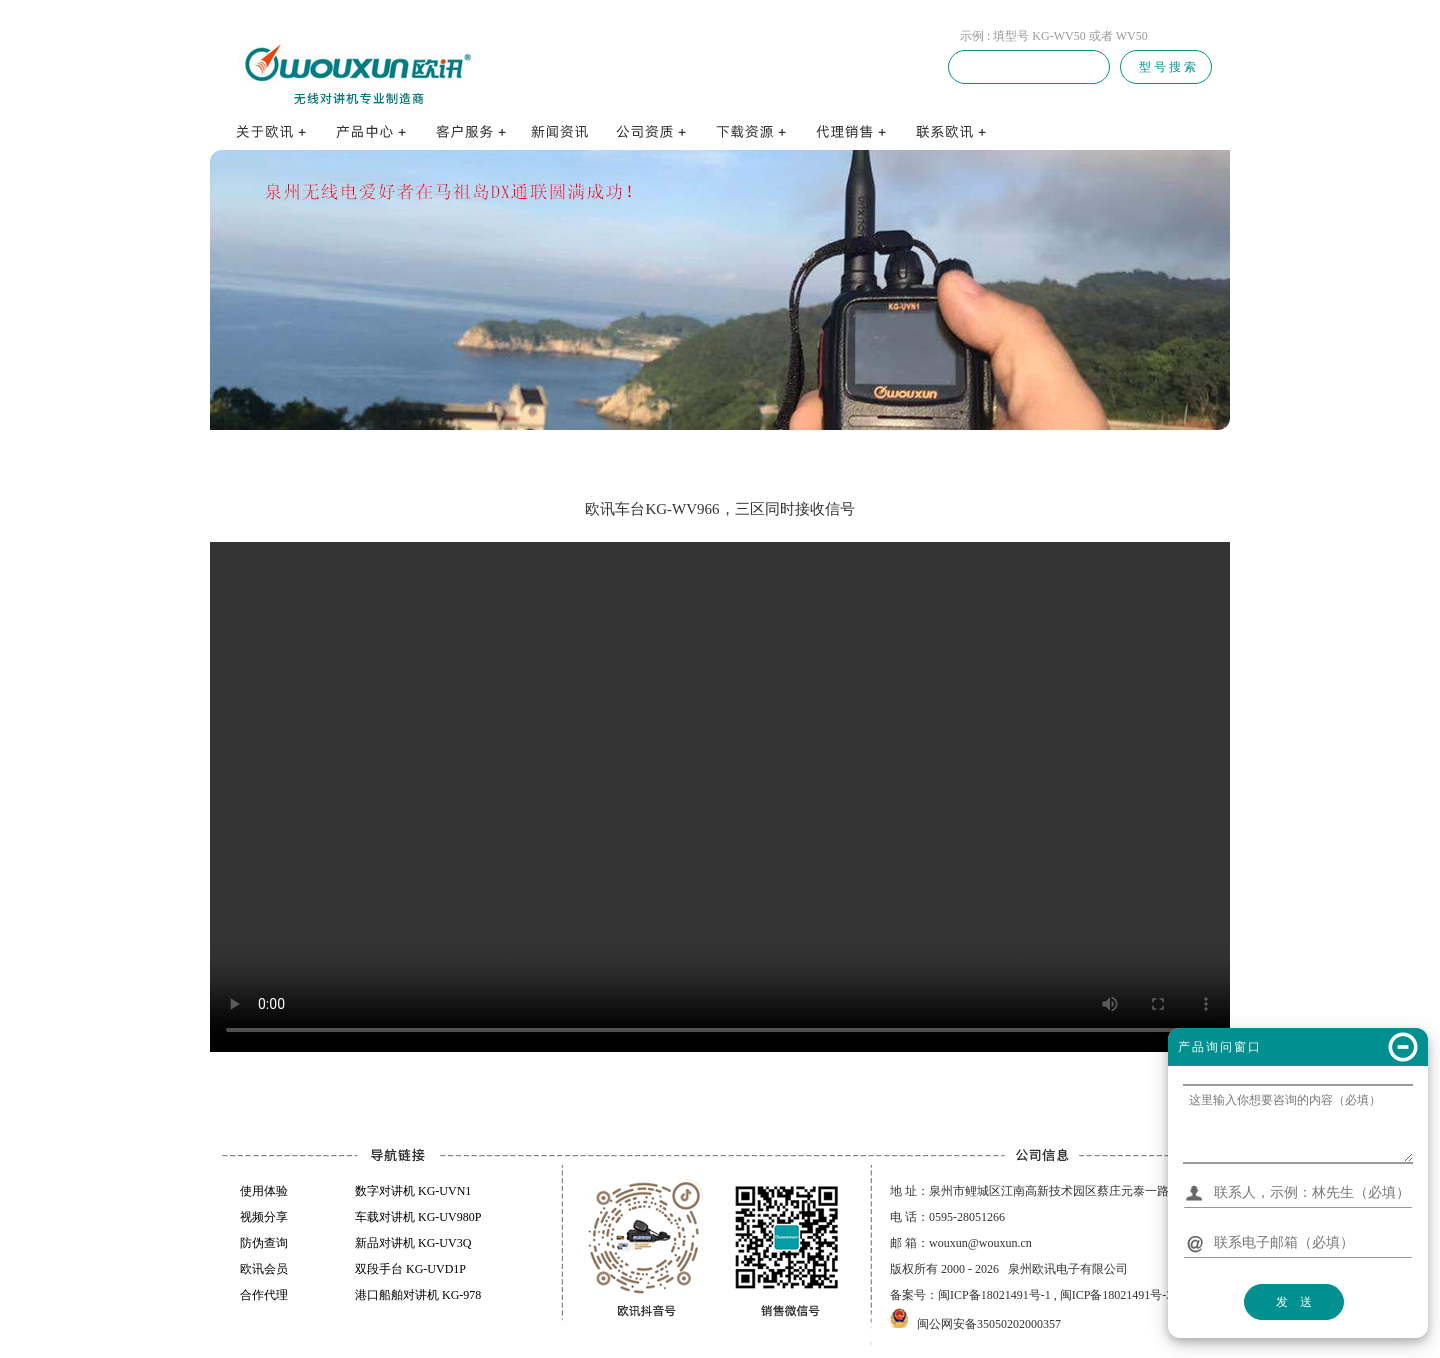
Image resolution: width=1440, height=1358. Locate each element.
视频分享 (264, 1217)
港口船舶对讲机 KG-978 (418, 1295)
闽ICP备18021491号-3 (1116, 1295)
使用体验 (264, 1191)
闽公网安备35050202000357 (989, 1324)
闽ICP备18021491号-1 (994, 1295)
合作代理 (264, 1295)
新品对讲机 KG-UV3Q (413, 1243)
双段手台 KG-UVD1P (410, 1269)
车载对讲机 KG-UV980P (418, 1217)
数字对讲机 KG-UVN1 (413, 1191)
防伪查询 (264, 1243)
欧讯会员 (264, 1269)
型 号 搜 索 (1166, 67)
